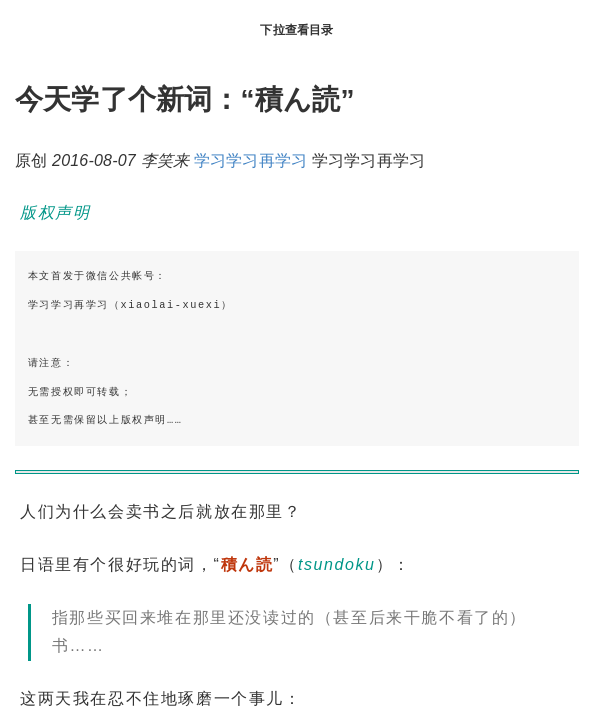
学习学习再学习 (250, 160)
